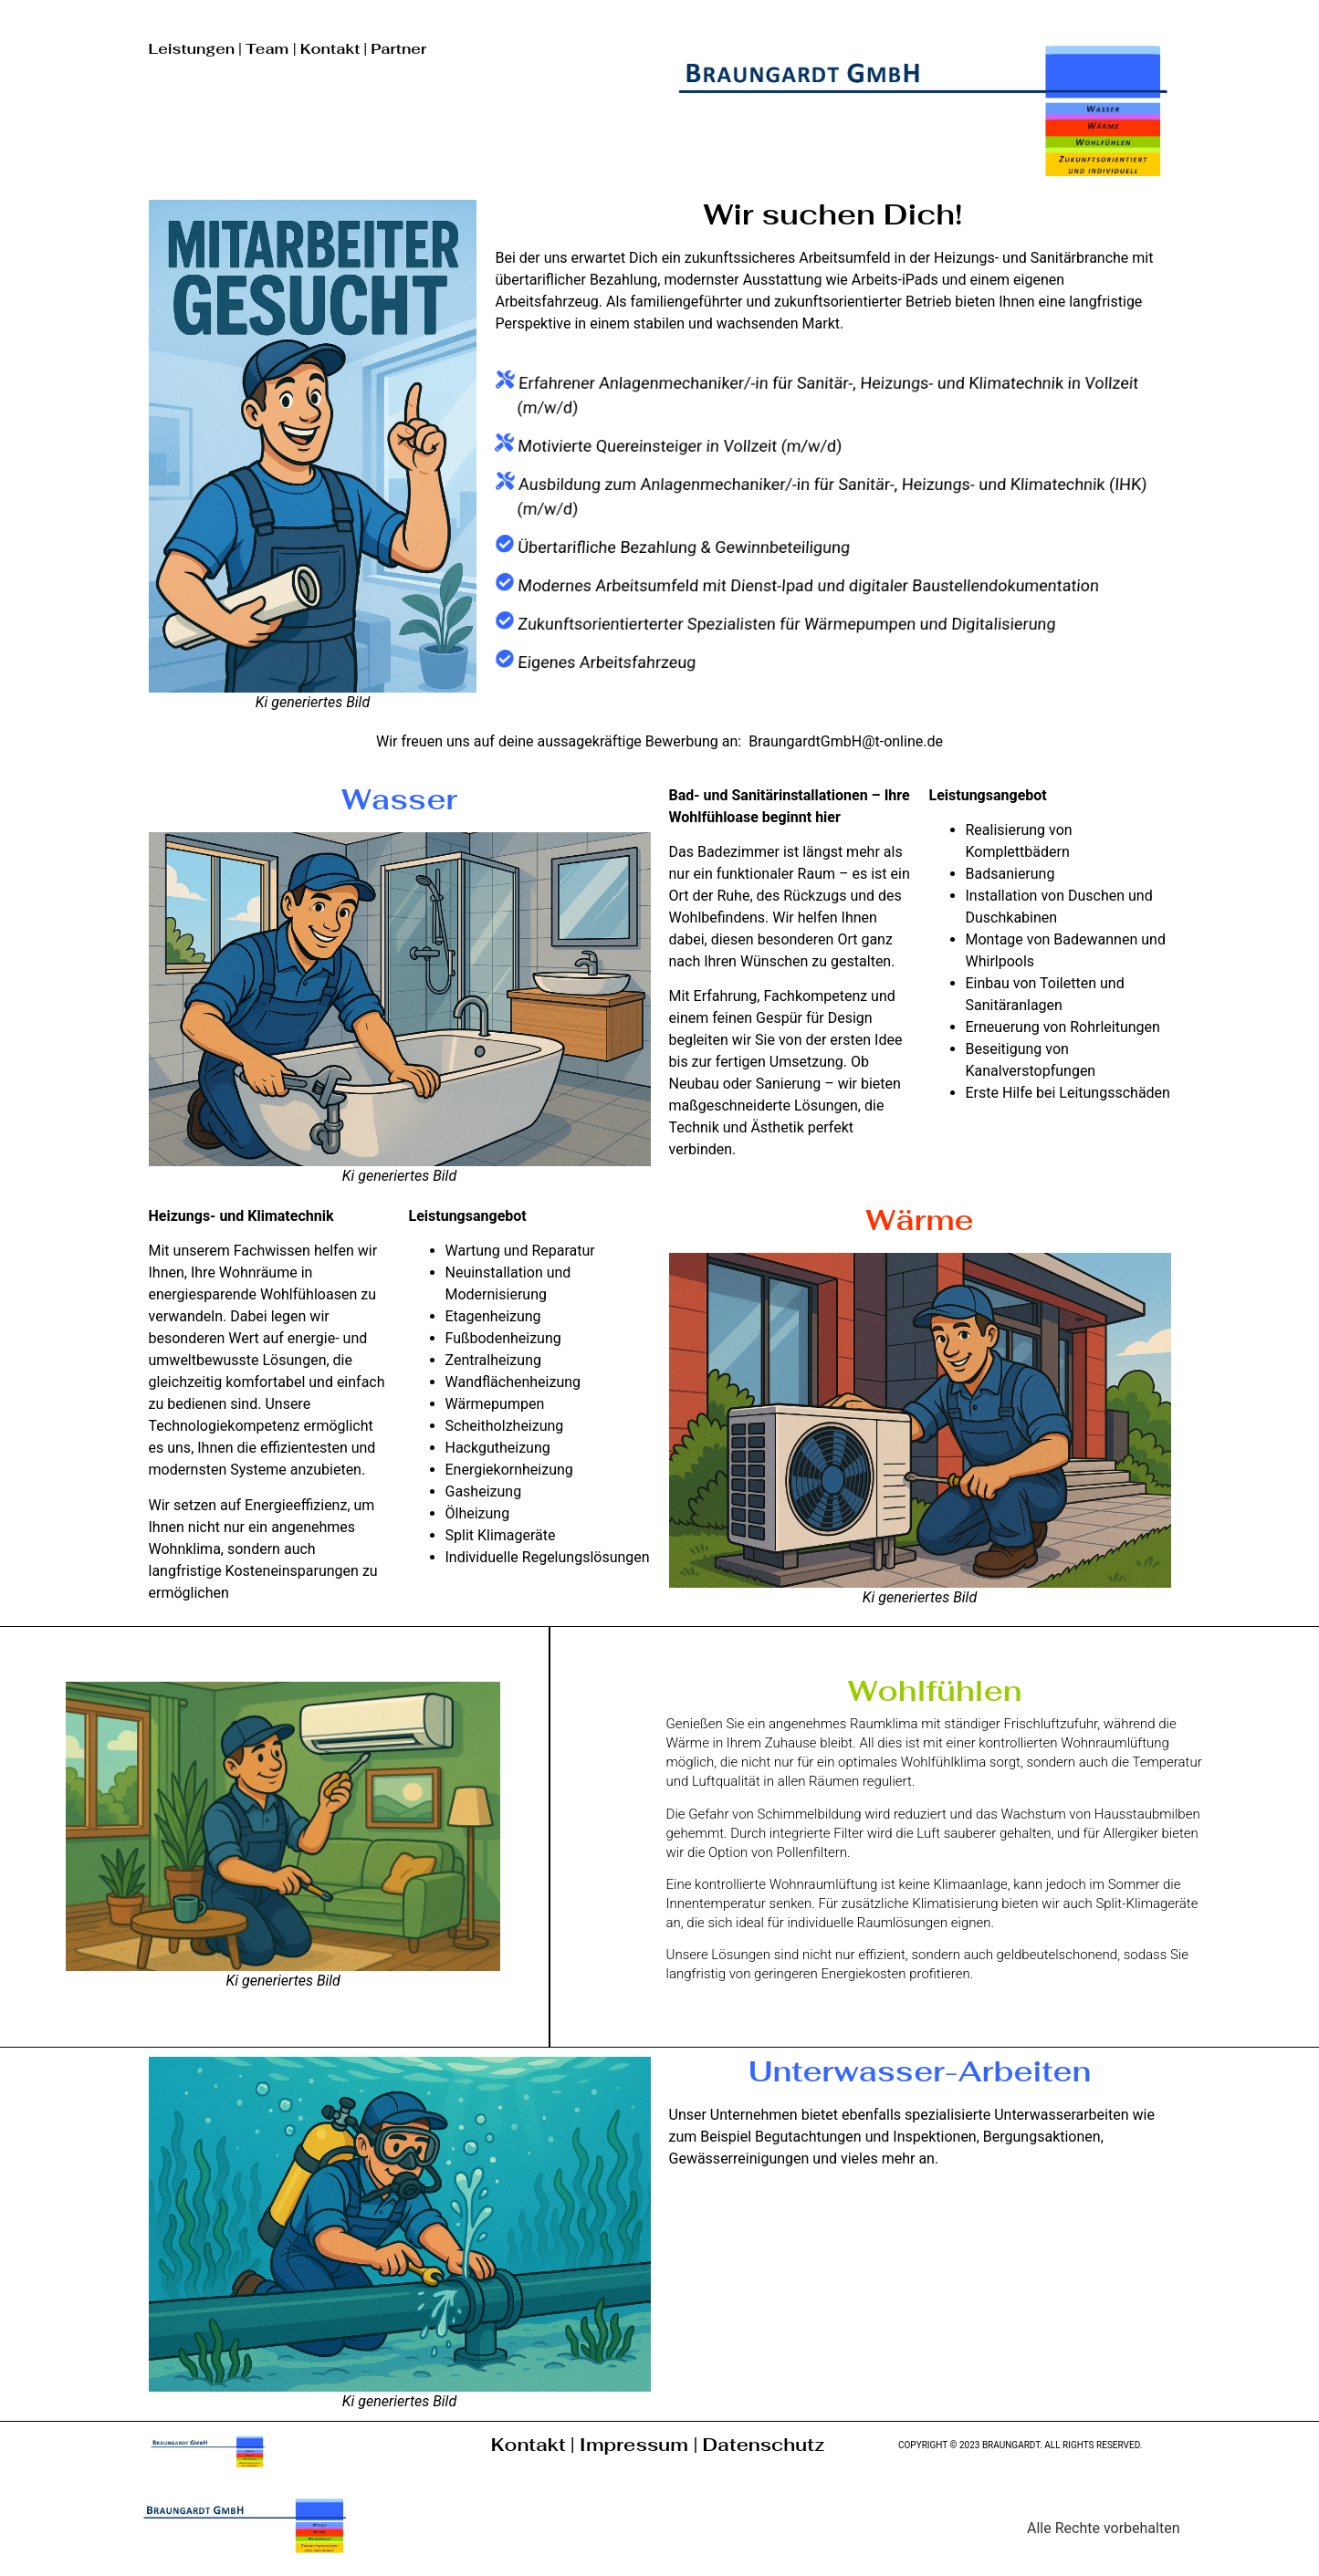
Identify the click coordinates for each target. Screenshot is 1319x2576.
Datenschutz (763, 2444)
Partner (398, 48)
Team (269, 48)
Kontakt (330, 48)
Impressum (637, 2444)
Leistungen (192, 48)
